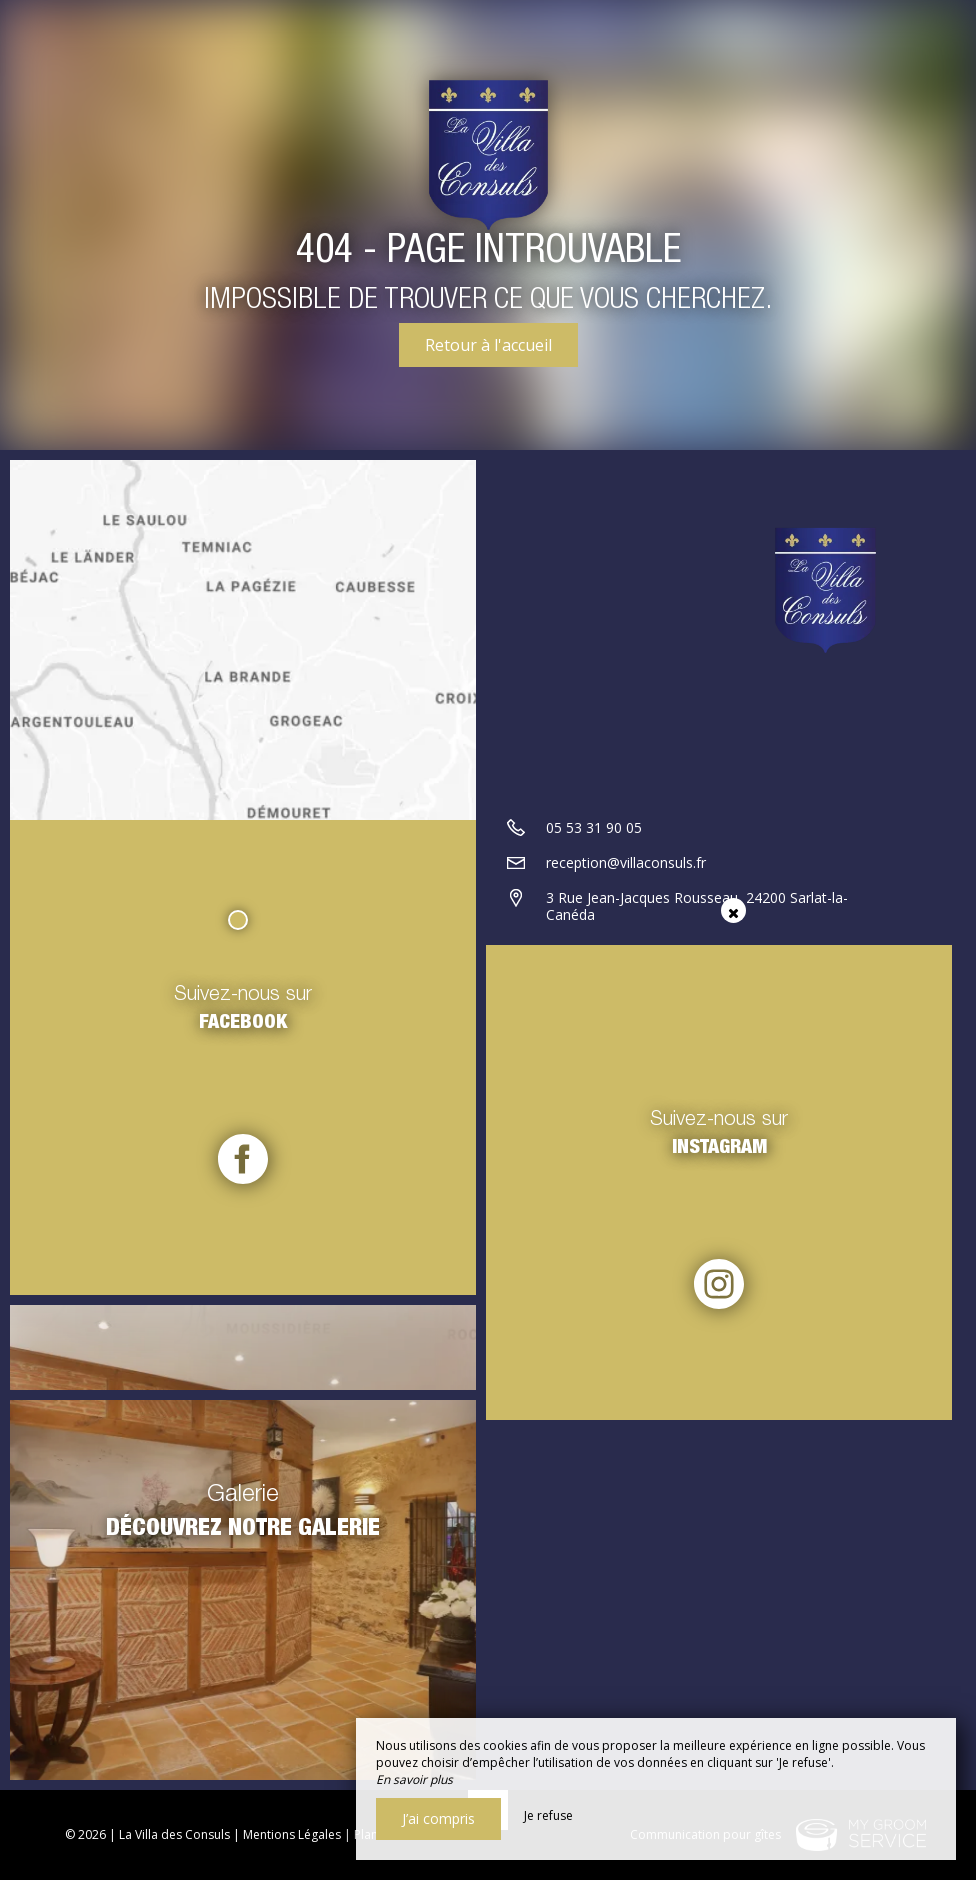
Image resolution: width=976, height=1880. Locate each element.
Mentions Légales (292, 1834)
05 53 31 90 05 (594, 827)
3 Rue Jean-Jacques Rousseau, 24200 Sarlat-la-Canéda (697, 906)
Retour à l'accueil (488, 345)
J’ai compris (438, 1818)
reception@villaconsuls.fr (626, 862)
